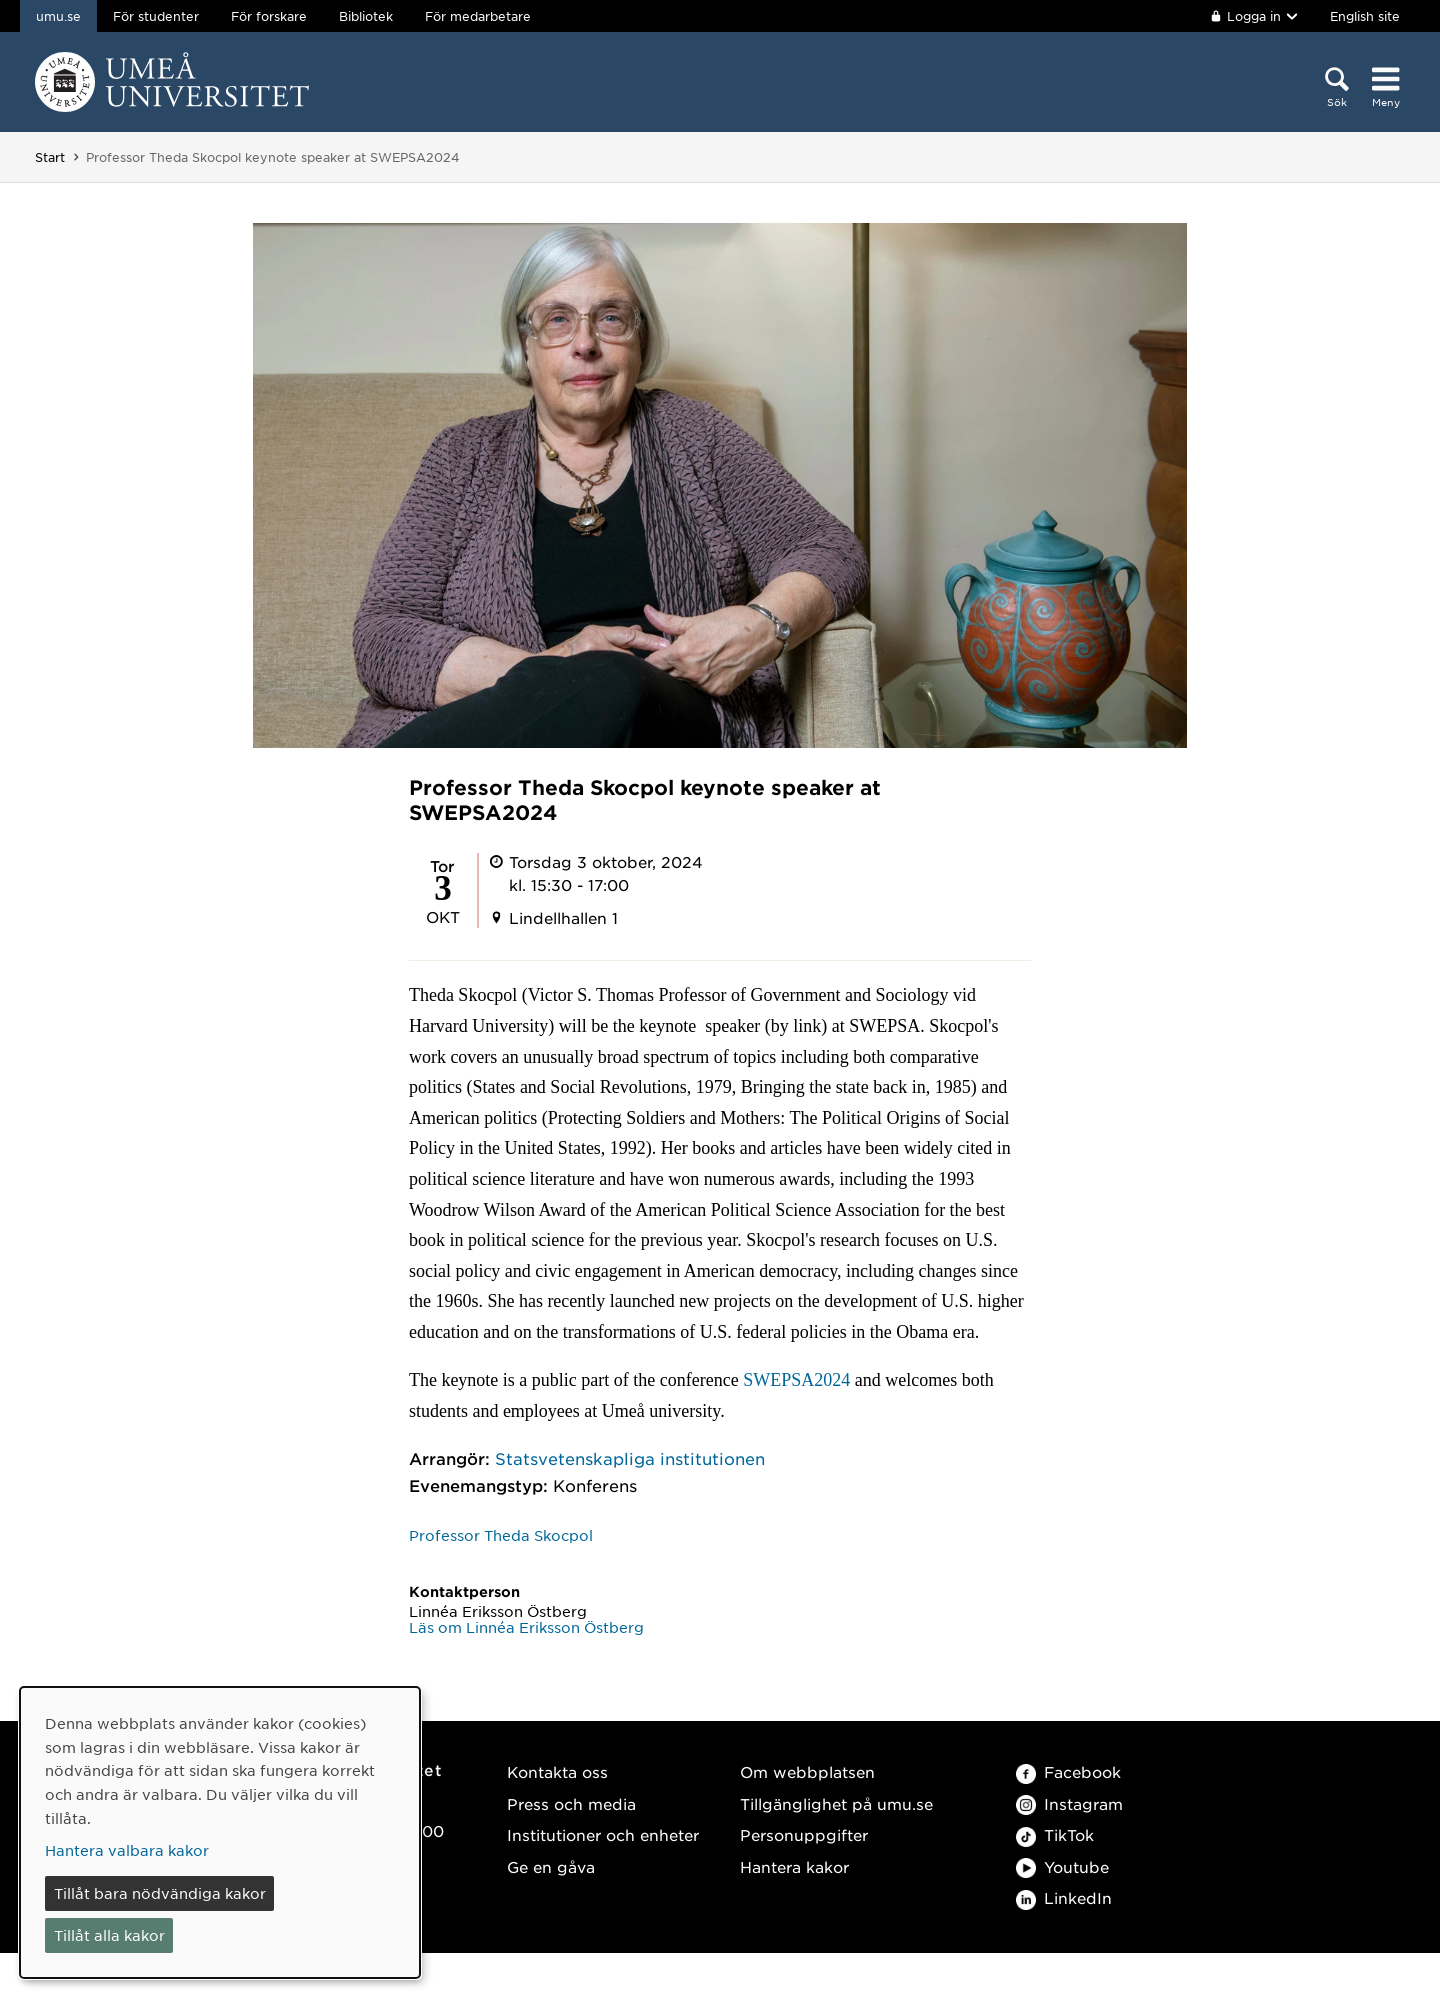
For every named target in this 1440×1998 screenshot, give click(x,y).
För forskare (269, 16)
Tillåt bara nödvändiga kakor (160, 1893)
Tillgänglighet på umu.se (836, 1803)
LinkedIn (1064, 1897)
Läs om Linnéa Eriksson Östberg (526, 1627)
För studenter (156, 16)
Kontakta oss (557, 1771)
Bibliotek (366, 16)
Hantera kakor (794, 1866)
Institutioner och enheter (603, 1834)
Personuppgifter (804, 1834)
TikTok (1055, 1834)
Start (50, 157)
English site (1365, 16)
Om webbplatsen (807, 1771)
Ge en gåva (551, 1866)
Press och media (571, 1803)
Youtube (1062, 1866)
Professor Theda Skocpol (501, 1535)
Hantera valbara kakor (127, 1850)
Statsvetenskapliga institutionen (630, 1458)
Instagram (1069, 1803)
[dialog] (220, 1832)
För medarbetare (478, 16)
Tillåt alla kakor (109, 1935)
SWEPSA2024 (796, 1380)
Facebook (1068, 1771)
